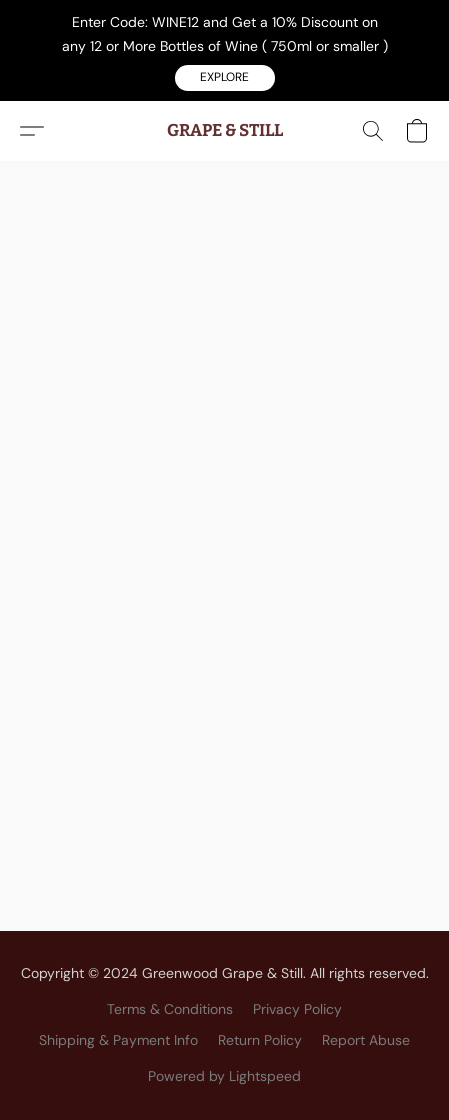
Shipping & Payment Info (118, 1040)
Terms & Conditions (170, 1009)
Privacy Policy (297, 1009)
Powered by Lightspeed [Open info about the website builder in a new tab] (224, 1076)
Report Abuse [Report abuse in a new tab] (366, 1040)
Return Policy (260, 1040)
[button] (225, 78)
